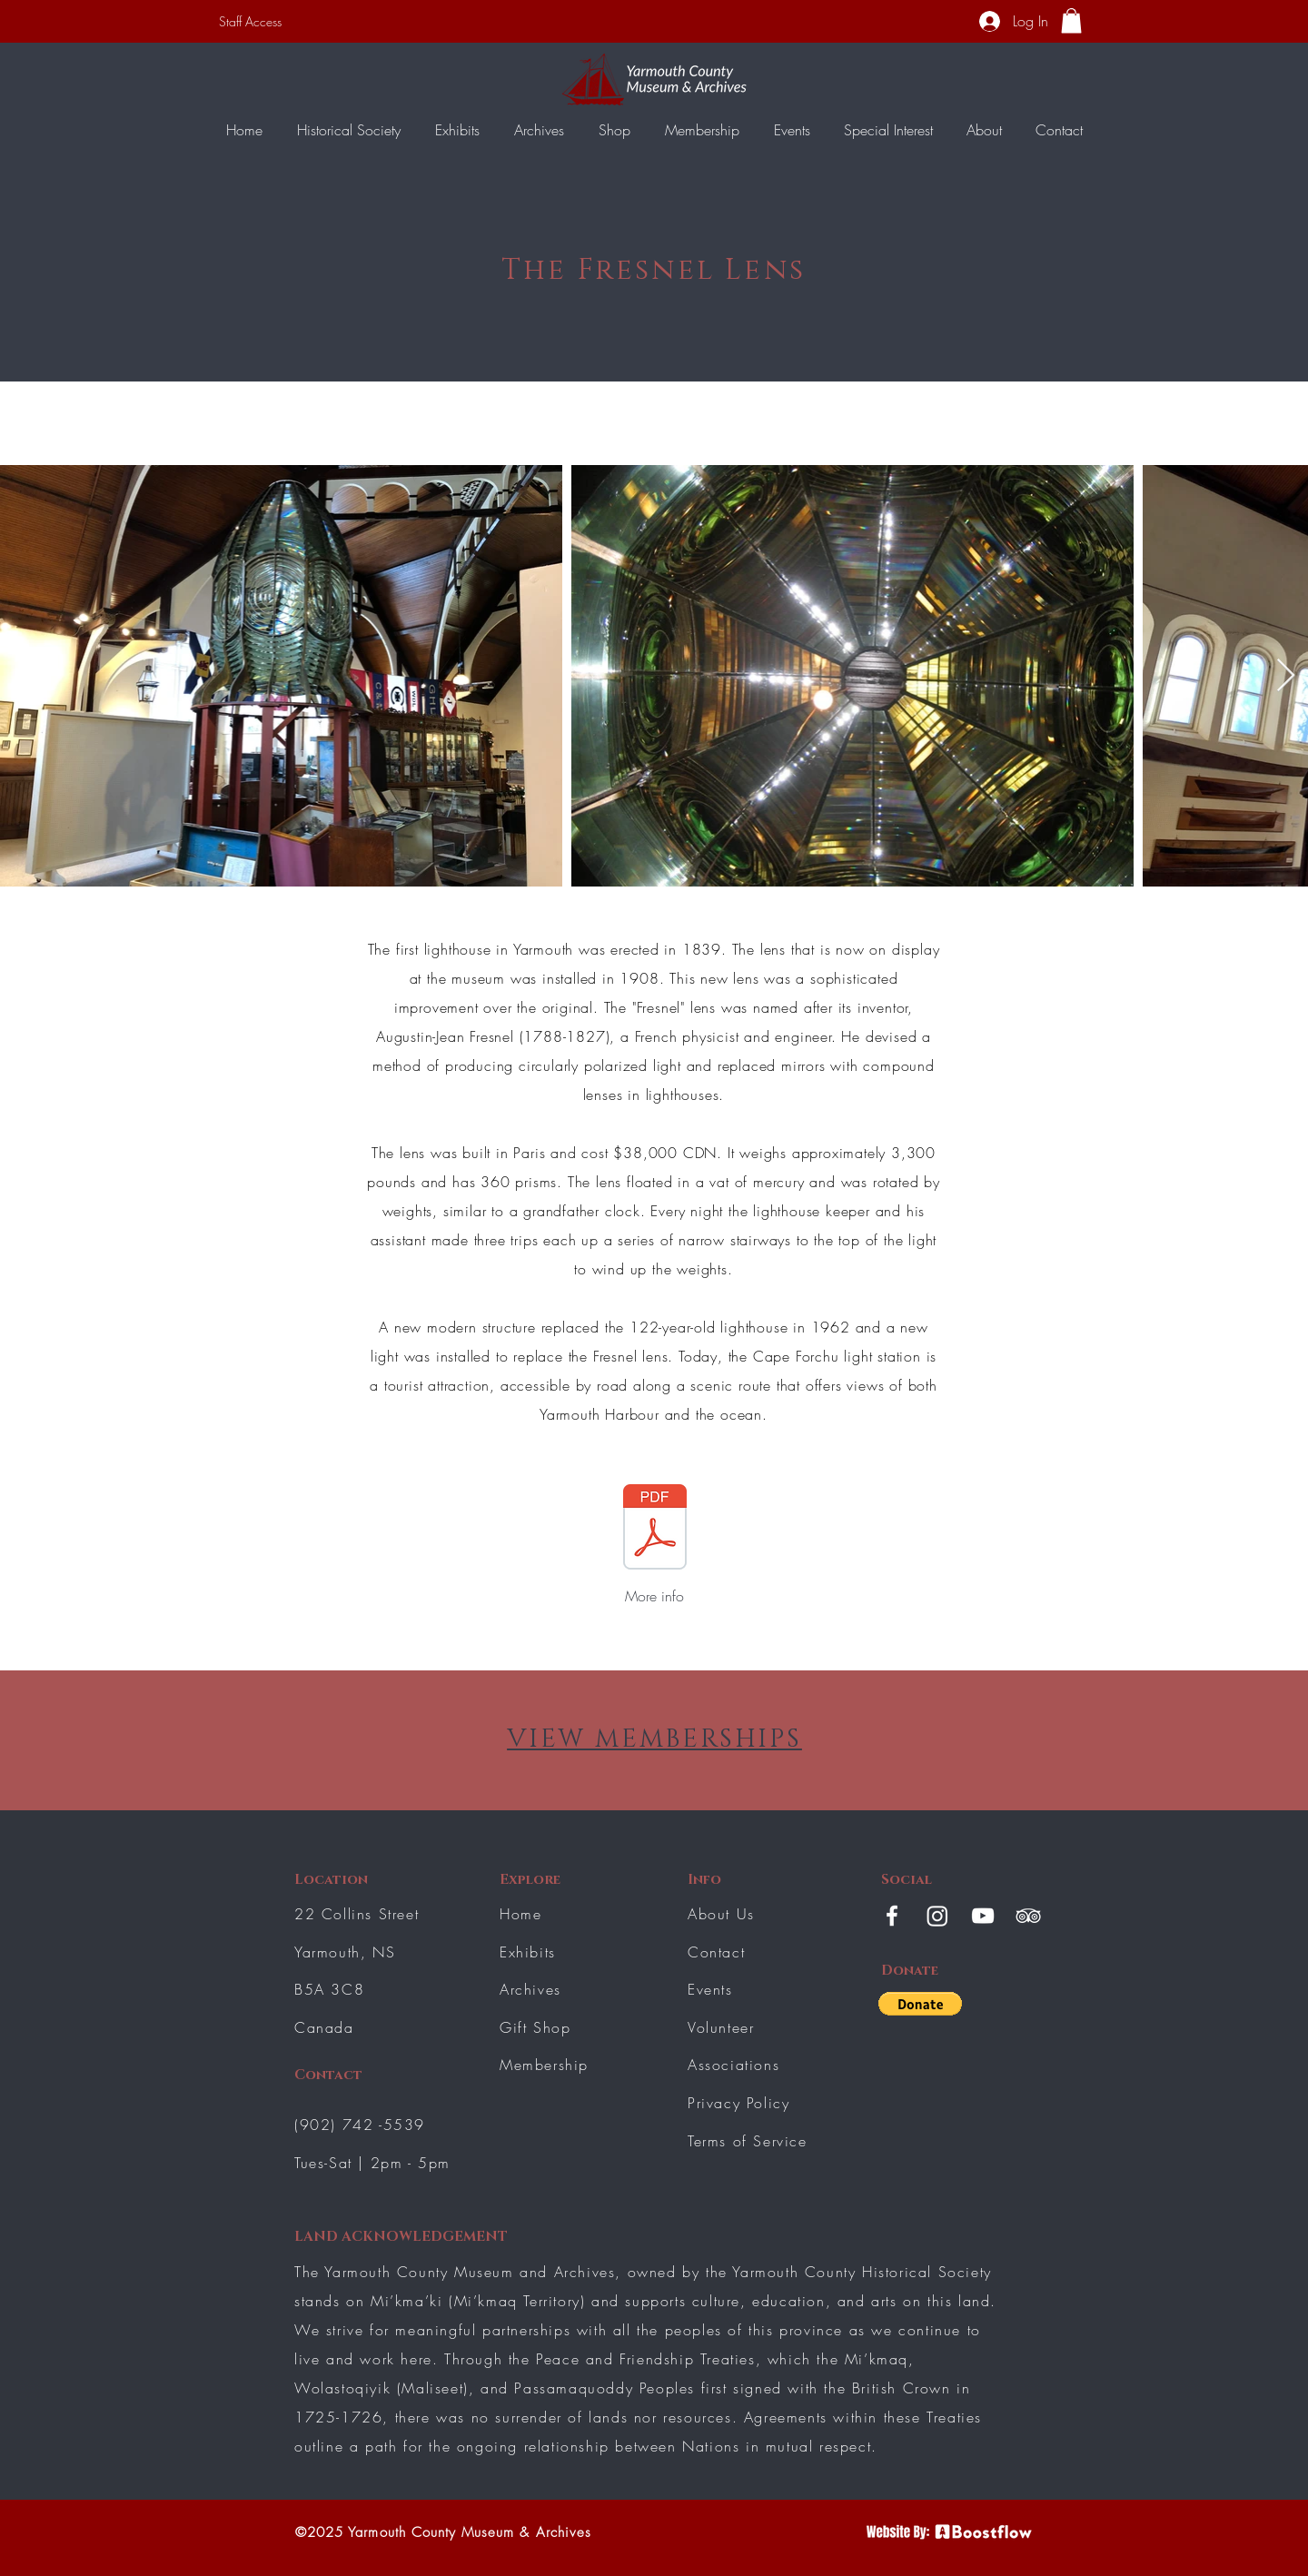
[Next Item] (1285, 676)
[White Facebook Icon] (892, 1915)
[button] (1071, 20)
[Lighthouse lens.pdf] (655, 1529)
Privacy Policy (738, 2103)
